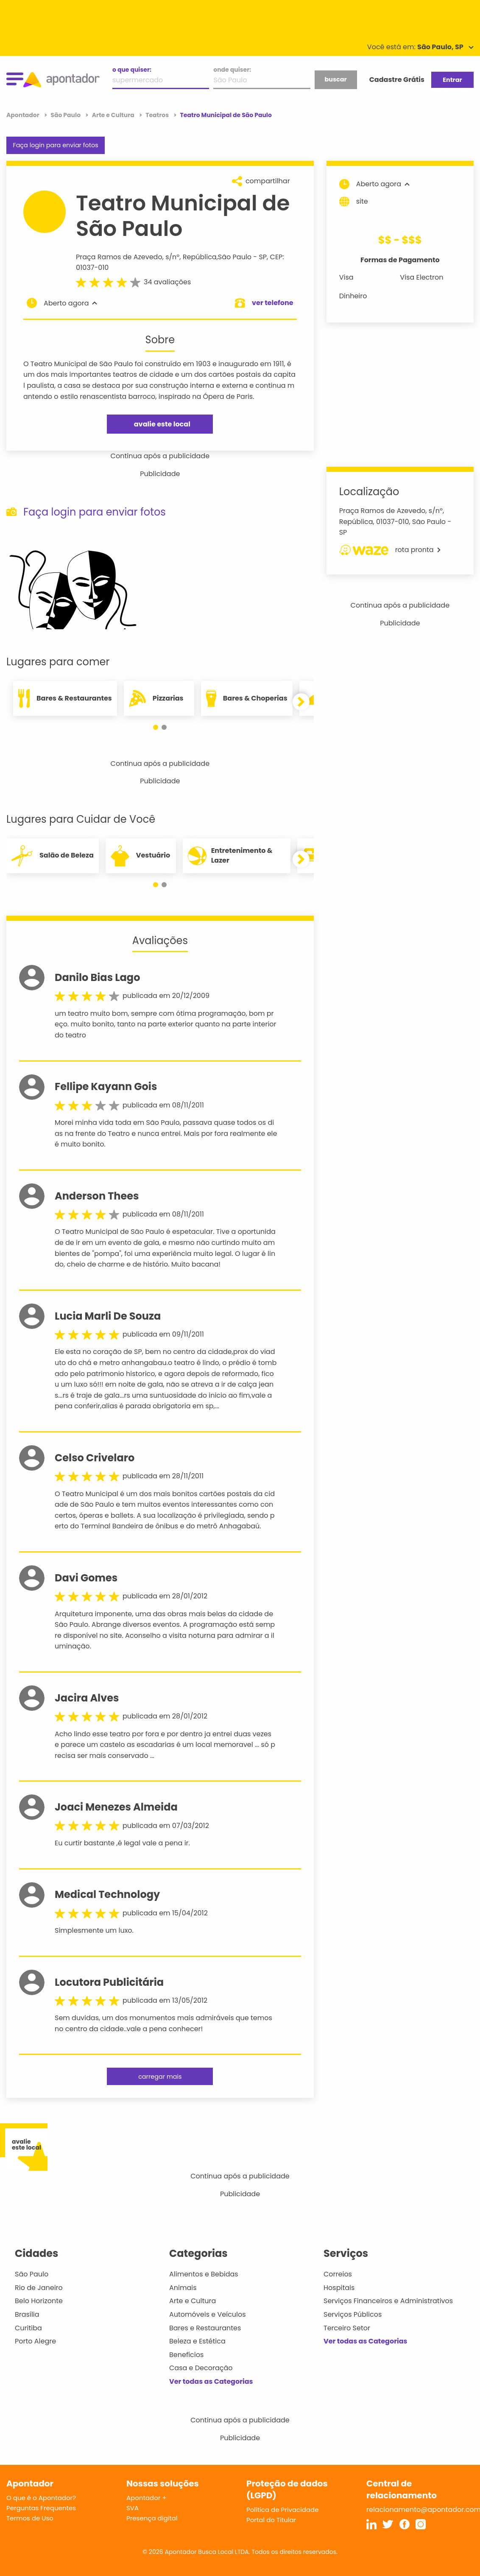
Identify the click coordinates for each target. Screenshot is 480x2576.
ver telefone (272, 303)
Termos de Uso (29, 2518)
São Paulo (234, 257)
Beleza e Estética (197, 2341)
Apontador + (146, 2497)
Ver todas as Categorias (211, 2381)
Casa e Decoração (201, 2368)
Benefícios (186, 2355)
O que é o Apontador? (41, 2497)
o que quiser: (131, 70)
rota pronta (390, 550)
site (353, 201)
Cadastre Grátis (396, 79)
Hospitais (339, 2288)
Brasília (27, 2314)
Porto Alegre (35, 2341)
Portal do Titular (271, 2519)
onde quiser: (232, 70)
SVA (132, 2507)
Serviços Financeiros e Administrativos (388, 2301)
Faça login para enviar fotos (55, 145)
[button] (155, 727)
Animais (183, 2288)
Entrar (452, 80)
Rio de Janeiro (39, 2288)
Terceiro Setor (347, 2328)
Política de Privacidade (282, 2509)
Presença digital (152, 2518)
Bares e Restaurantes (205, 2328)
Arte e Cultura (192, 2301)
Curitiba (28, 2328)
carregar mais (159, 2076)
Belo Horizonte (39, 2301)
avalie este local (162, 424)
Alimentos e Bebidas (203, 2274)
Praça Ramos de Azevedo (119, 257)
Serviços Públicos (353, 2314)
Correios (338, 2274)
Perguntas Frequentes (41, 2507)
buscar (335, 79)
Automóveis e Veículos (207, 2314)
